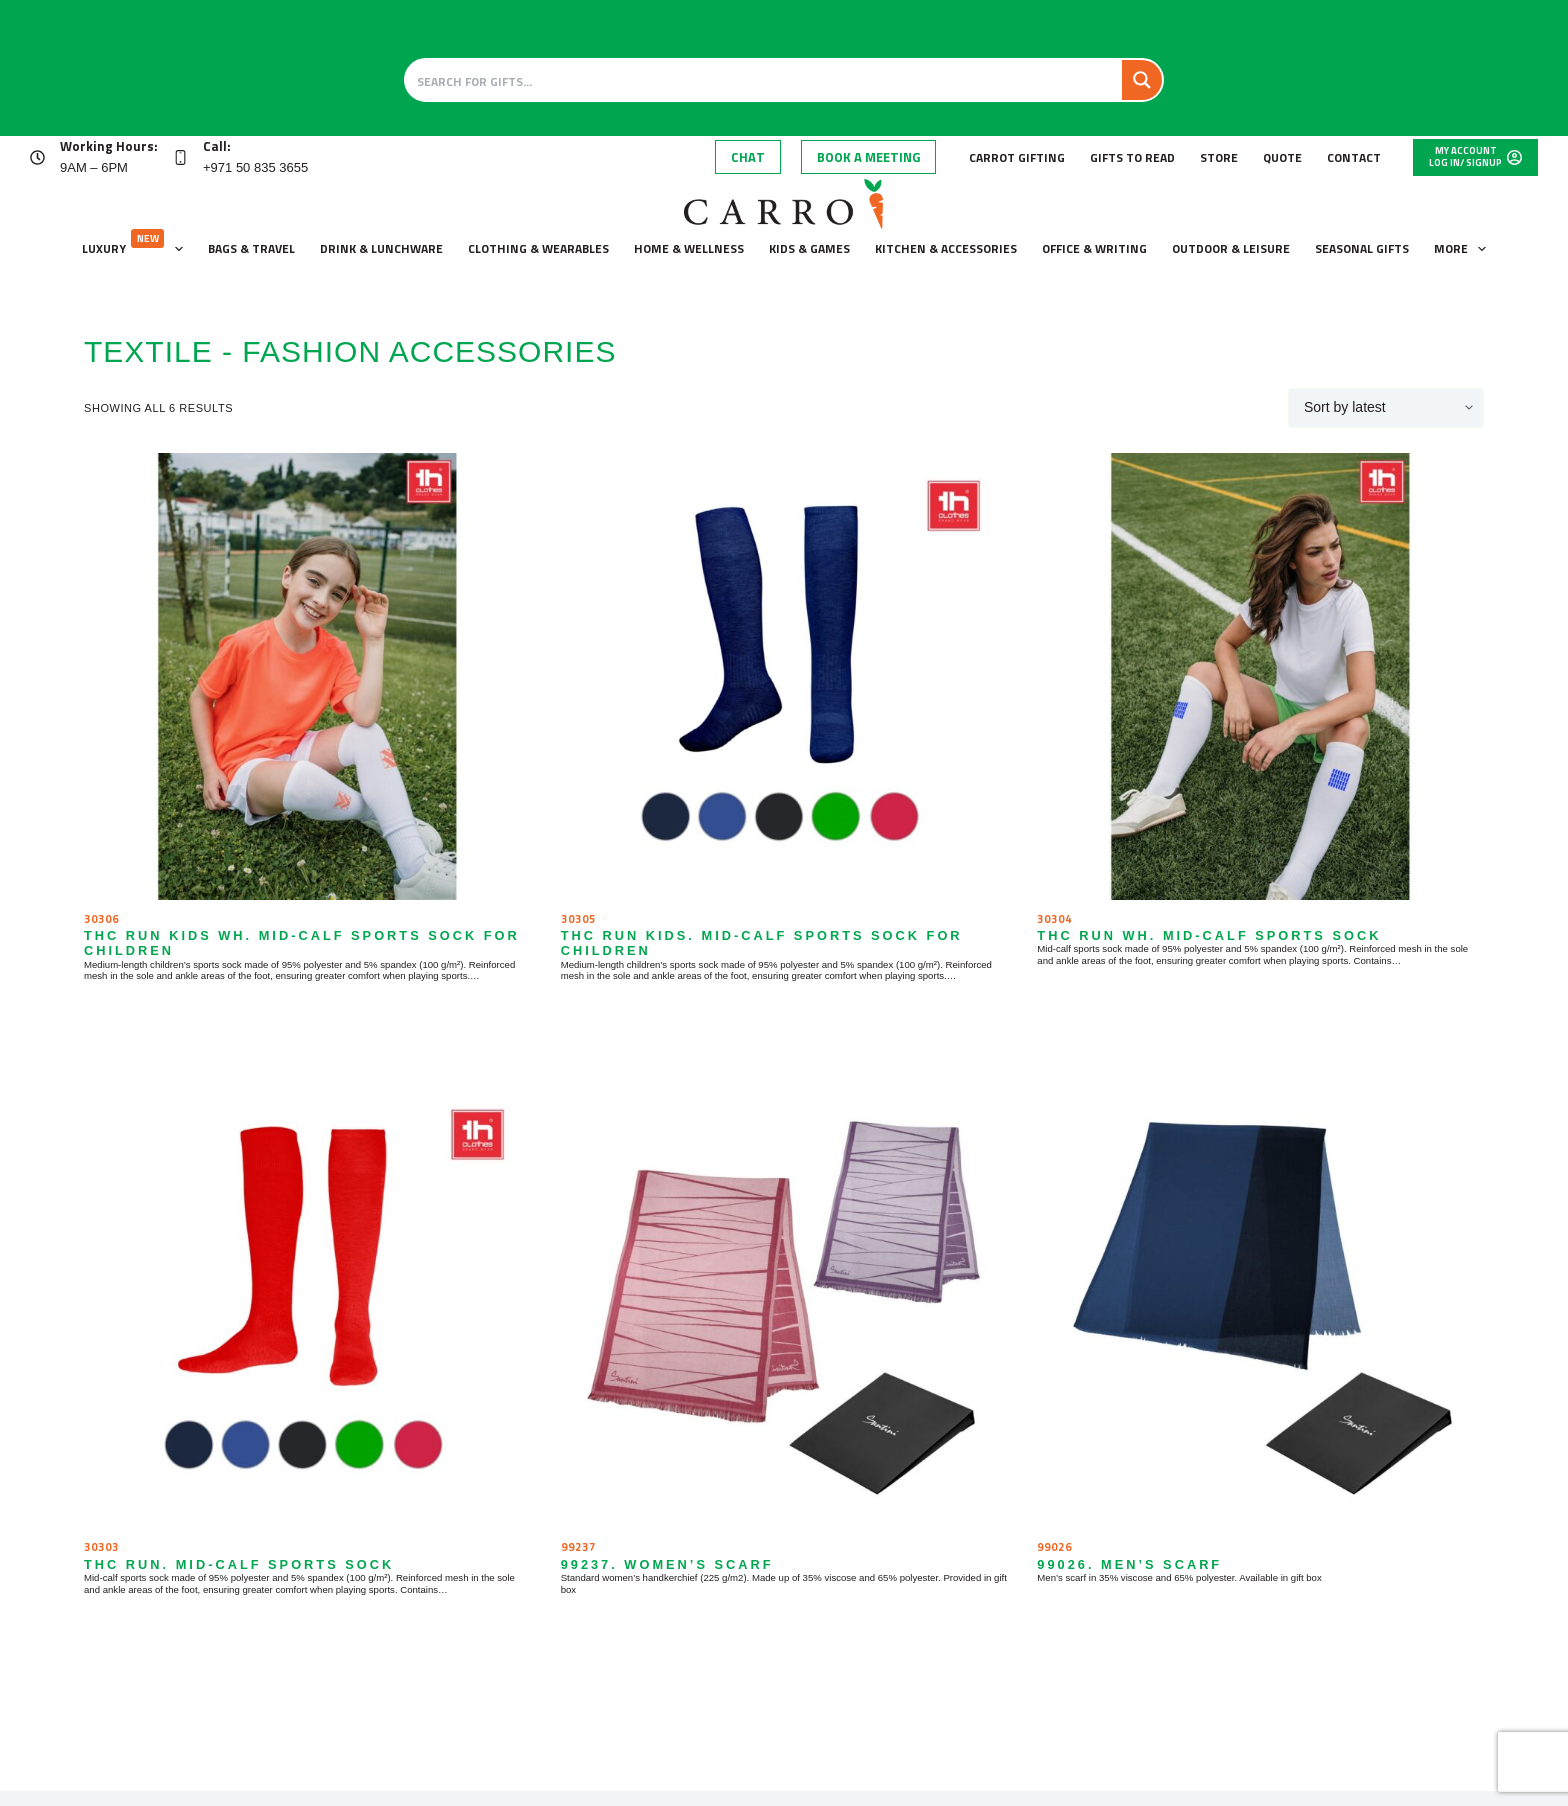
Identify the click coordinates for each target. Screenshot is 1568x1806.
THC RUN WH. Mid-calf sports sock (1209, 935)
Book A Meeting (868, 157)
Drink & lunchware (381, 248)
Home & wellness (689, 248)
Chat (748, 157)
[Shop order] (1386, 408)
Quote (1282, 157)
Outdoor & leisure (1231, 248)
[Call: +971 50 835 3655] (180, 157)
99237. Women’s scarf (667, 1564)
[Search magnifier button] (1142, 80)
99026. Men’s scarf (1129, 1564)
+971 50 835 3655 (255, 167)
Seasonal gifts (1362, 248)
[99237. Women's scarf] (784, 1305)
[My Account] (1475, 157)
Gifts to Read (1132, 157)
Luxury (136, 245)
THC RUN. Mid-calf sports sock (239, 1564)
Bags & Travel (251, 248)
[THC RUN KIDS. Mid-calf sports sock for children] (784, 676)
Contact (1354, 157)
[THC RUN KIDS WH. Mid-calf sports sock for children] (307, 676)
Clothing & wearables (538, 248)
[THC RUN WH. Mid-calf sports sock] (1260, 676)
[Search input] (765, 80)
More (1464, 249)
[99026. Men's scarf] (1260, 1305)
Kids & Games (809, 248)
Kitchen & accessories (946, 248)
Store (1219, 157)
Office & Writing (1094, 248)
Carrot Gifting (1017, 157)
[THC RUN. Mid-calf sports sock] (307, 1305)
